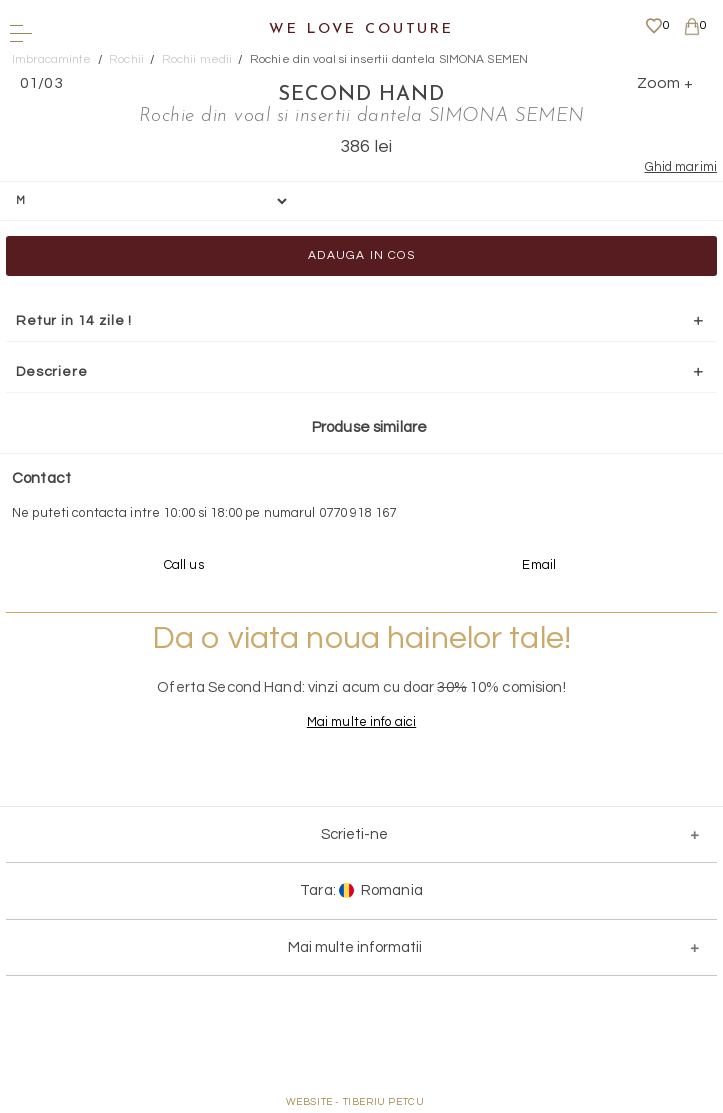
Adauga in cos (361, 255)
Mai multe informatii (355, 947)
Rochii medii (197, 59)
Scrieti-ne (354, 834)
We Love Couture (361, 29)
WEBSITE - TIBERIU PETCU (355, 1102)
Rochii (126, 59)
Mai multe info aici (361, 722)
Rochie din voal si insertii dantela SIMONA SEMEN (389, 59)
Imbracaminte (52, 59)
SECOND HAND (361, 95)
